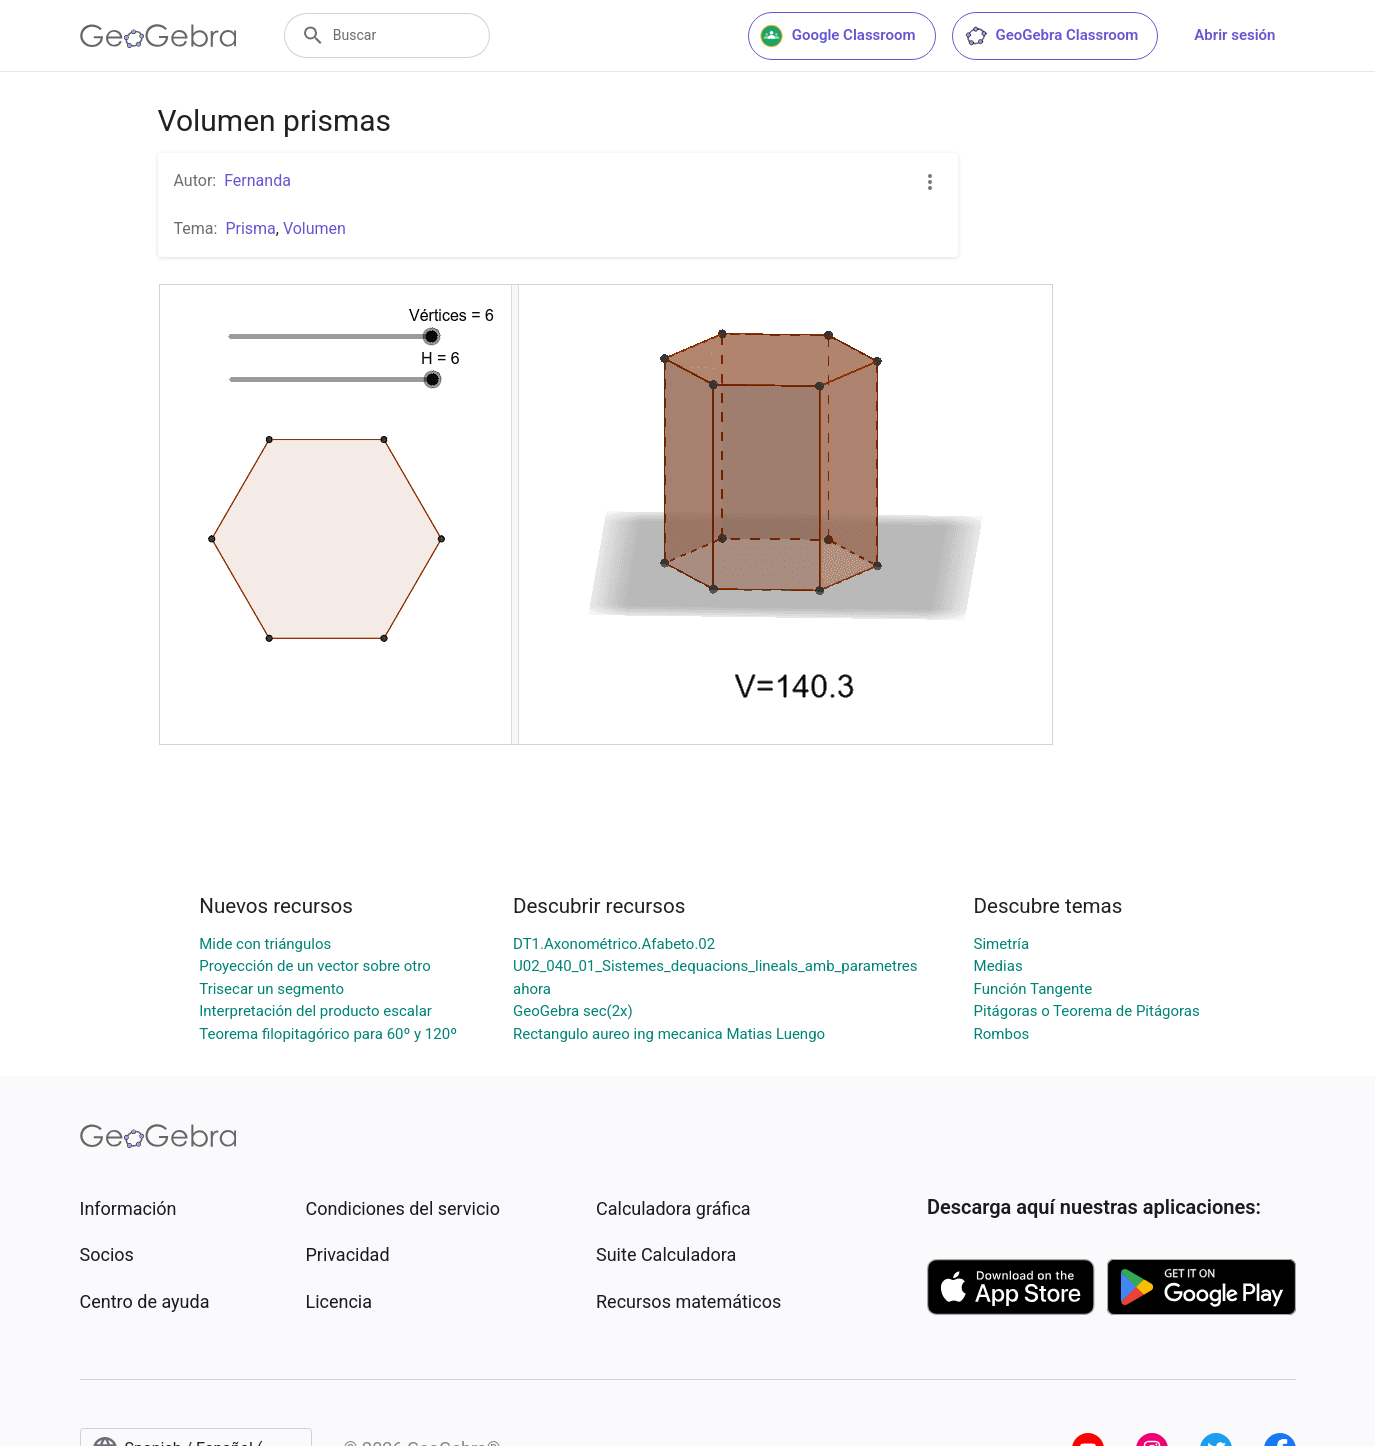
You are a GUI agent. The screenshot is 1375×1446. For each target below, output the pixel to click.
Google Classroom (838, 36)
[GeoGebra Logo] (158, 36)
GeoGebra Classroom (1051, 36)
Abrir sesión (1234, 35)
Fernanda (257, 180)
